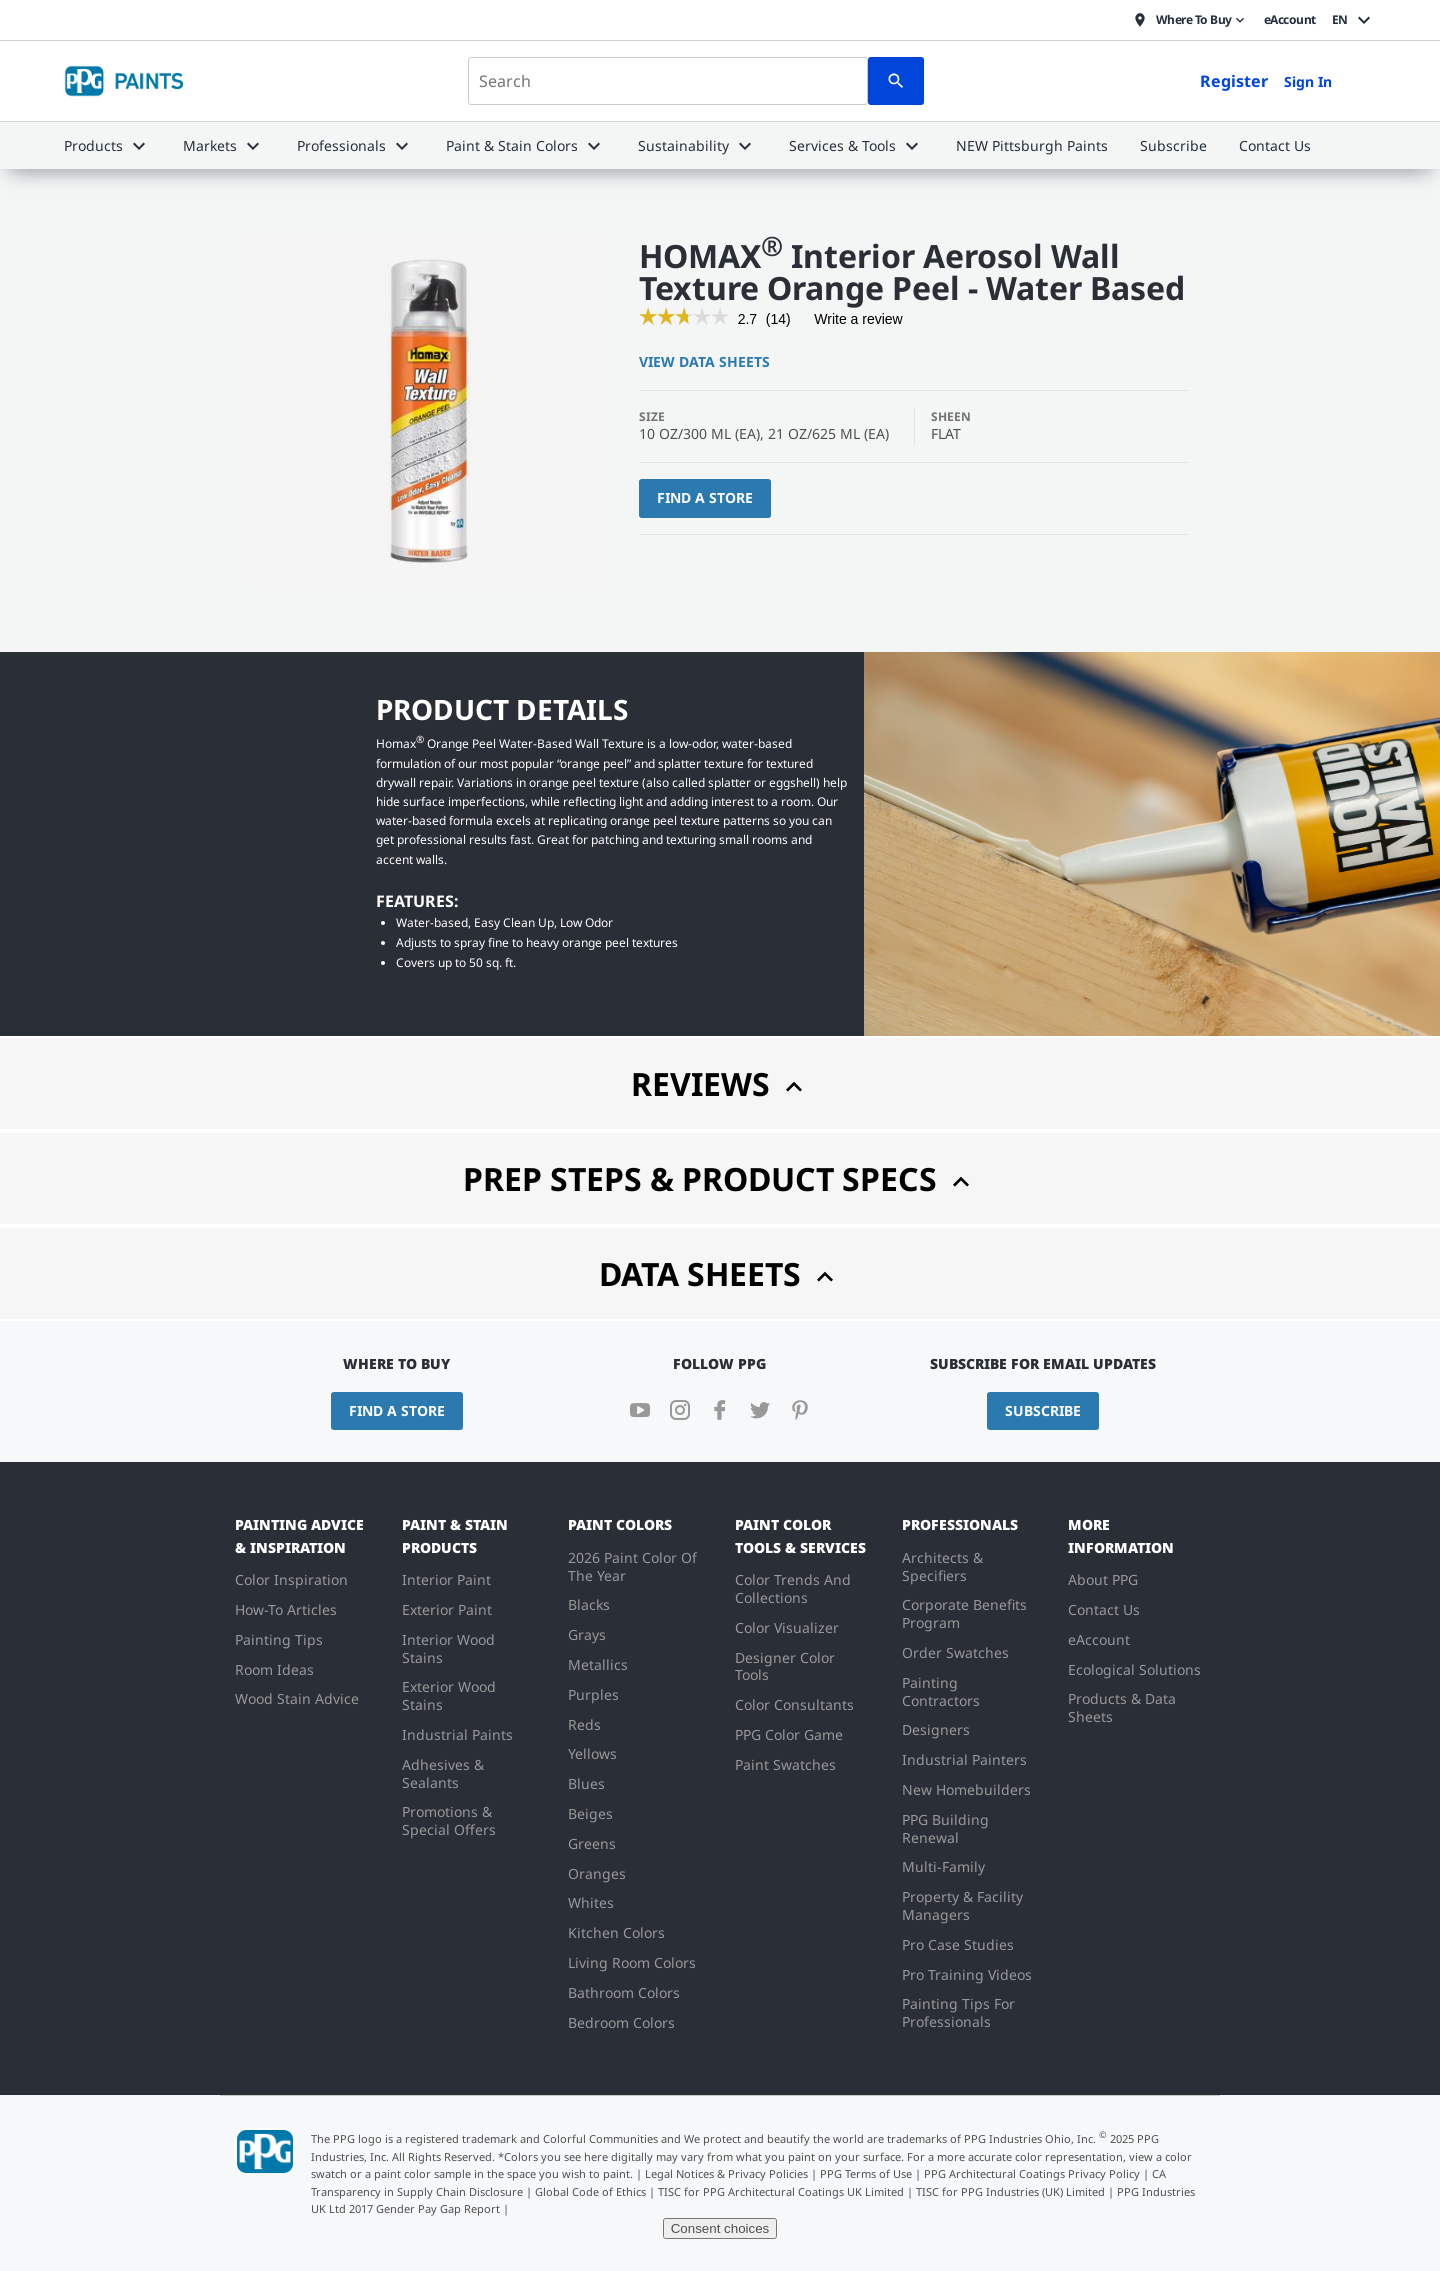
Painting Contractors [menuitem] (941, 1691)
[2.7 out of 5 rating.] (747, 319)
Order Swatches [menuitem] (955, 1652)
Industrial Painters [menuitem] (964, 1759)
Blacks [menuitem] (589, 1604)
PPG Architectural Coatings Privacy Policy (1032, 2173)
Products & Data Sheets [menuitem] (1122, 1707)
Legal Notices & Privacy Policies (726, 2173)
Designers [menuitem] (936, 1729)
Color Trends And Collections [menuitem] (793, 1588)
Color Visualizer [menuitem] (787, 1627)
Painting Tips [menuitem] (279, 1639)
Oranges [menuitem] (597, 1873)
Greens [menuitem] (592, 1843)
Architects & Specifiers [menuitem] (942, 1566)
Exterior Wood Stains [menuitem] (449, 1695)
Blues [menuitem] (586, 1783)
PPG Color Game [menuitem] (789, 1734)
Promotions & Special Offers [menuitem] (449, 1820)
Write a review (858, 322)
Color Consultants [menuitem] (794, 1704)
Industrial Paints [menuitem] (457, 1734)
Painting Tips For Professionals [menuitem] (958, 2012)
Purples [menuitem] (593, 1694)
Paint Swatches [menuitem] (785, 1764)
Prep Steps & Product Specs (720, 1178)
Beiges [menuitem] (590, 1813)
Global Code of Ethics (590, 2191)
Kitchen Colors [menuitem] (616, 1932)
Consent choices (720, 2228)
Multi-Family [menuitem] (943, 1866)
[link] (684, 319)
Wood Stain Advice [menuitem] (297, 1698)
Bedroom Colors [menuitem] (621, 2022)
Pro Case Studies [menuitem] (958, 1944)
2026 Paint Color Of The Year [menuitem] (632, 1566)
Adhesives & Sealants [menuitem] (443, 1773)
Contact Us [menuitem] (1104, 1609)
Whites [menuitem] (591, 1902)
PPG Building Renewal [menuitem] (945, 1828)
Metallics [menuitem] (598, 1664)
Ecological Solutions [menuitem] (1134, 1669)
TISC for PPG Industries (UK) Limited (1010, 2191)
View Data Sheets (704, 361)
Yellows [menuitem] (592, 1753)
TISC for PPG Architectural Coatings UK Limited (781, 2191)
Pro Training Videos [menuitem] (967, 1974)
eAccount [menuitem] (1099, 1639)
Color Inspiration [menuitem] (291, 1579)
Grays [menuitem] (587, 1634)
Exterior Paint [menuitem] (447, 1609)
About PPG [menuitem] (1103, 1579)
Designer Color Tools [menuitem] (785, 1666)
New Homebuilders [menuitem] (966, 1789)
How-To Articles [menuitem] (286, 1609)
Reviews (720, 1083)
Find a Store (705, 497)
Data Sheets (720, 1273)
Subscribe (1043, 1410)
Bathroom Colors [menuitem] (624, 1992)
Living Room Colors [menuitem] (632, 1962)
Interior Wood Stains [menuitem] (448, 1648)
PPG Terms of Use (866, 2173)
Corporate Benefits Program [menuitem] (964, 1613)
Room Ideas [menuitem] (274, 1669)
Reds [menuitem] (584, 1724)
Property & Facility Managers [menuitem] (962, 1905)
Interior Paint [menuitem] (446, 1579)
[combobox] (668, 81)
